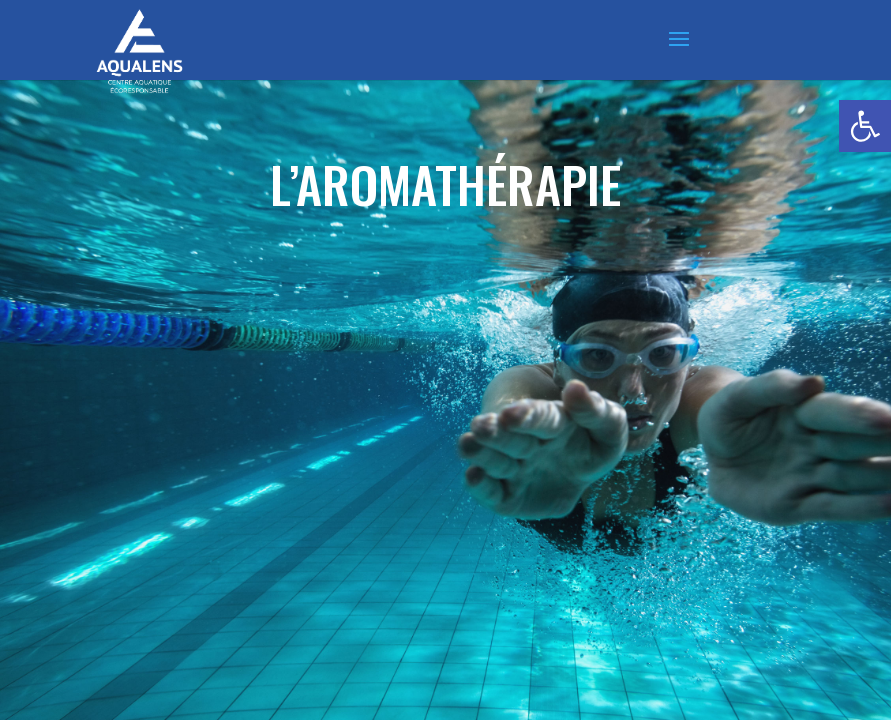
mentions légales (620, 619)
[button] (865, 126)
